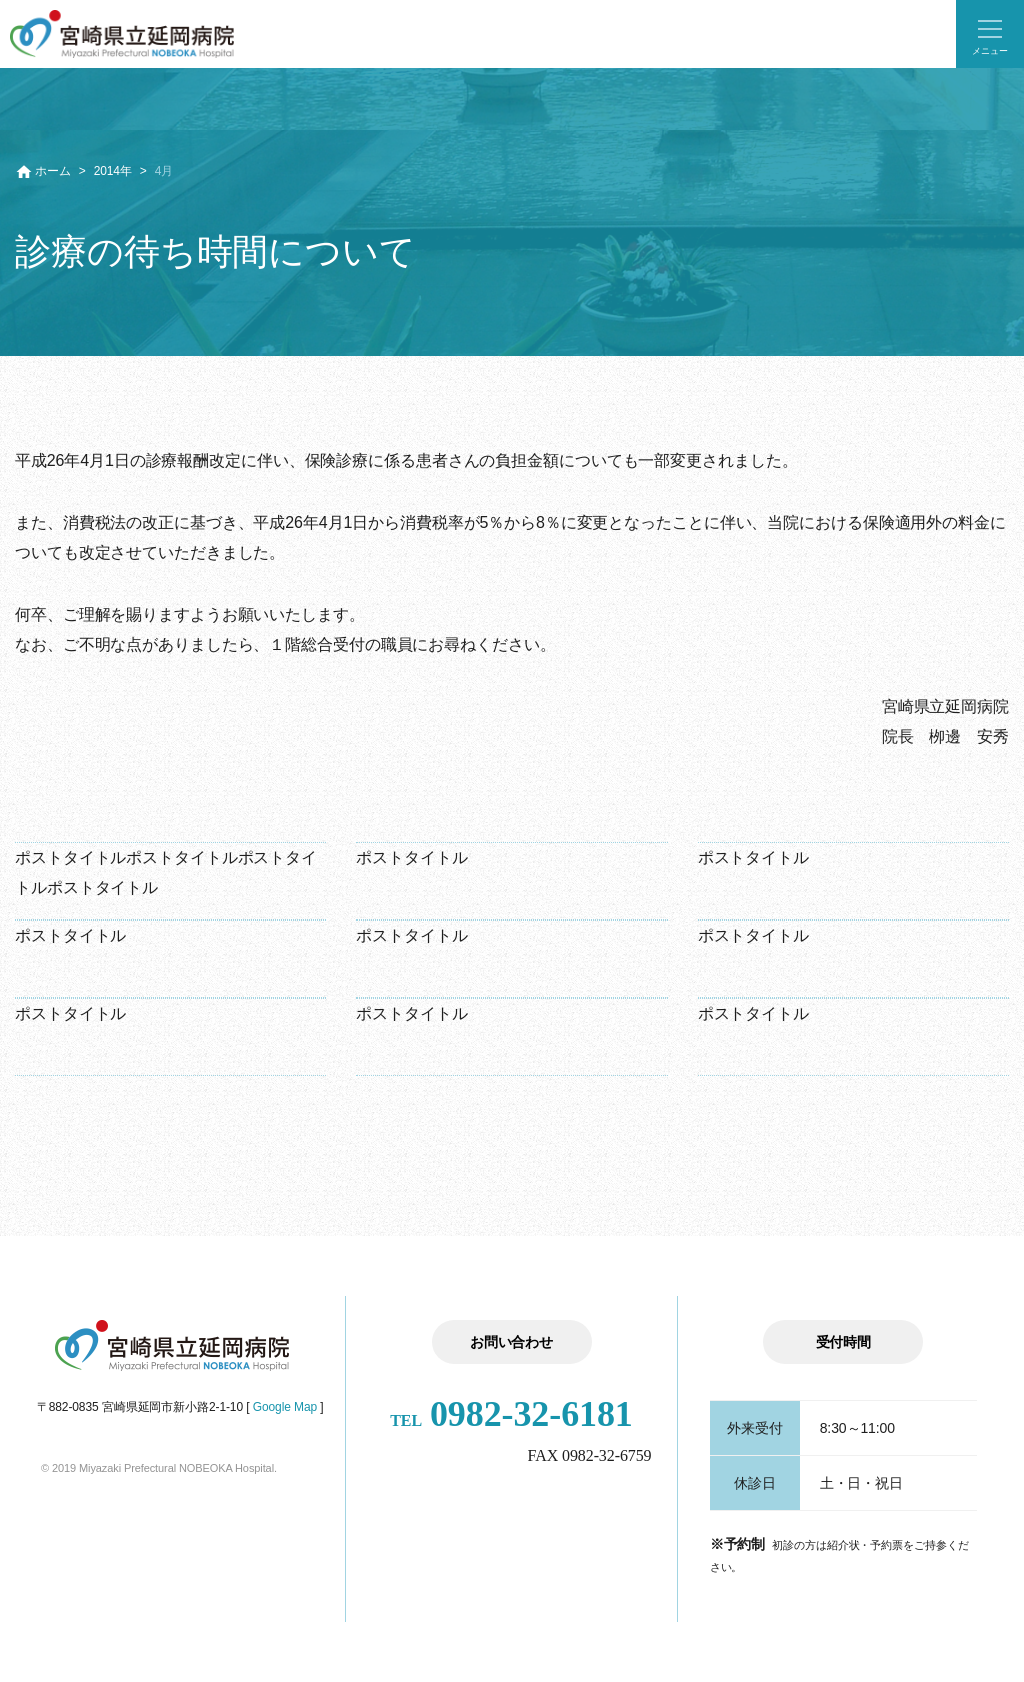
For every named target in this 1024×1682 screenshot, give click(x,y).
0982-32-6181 (511, 1414)
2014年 (113, 171)
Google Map (285, 1407)
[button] (990, 34)
